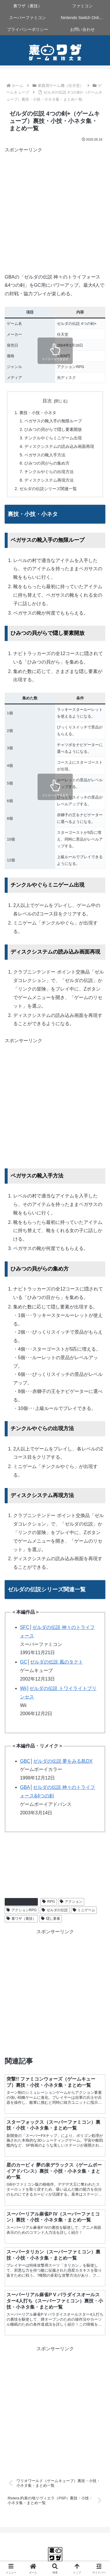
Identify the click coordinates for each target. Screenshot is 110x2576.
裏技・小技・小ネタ (37, 412)
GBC (25, 1761)
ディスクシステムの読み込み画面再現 (59, 446)
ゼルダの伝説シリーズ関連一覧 (48, 488)
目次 (47, 400)
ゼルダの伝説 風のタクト (56, 1661)
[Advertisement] (55, 209)
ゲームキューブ (21, 1901)
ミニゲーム (84, 1910)
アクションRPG (21, 1910)
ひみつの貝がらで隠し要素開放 (53, 429)
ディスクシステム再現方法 (49, 480)
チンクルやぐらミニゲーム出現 (53, 438)
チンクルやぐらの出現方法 (49, 471)
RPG (48, 1901)
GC (23, 1661)
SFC (24, 1627)
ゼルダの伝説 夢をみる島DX (63, 1761)
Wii (23, 1688)
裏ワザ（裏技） (21, 1919)
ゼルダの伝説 (55, 1910)
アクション (71, 1901)
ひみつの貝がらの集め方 (47, 463)
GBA (25, 1787)
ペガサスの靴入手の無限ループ (53, 421)
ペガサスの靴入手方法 (44, 455)
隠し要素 (50, 1919)
